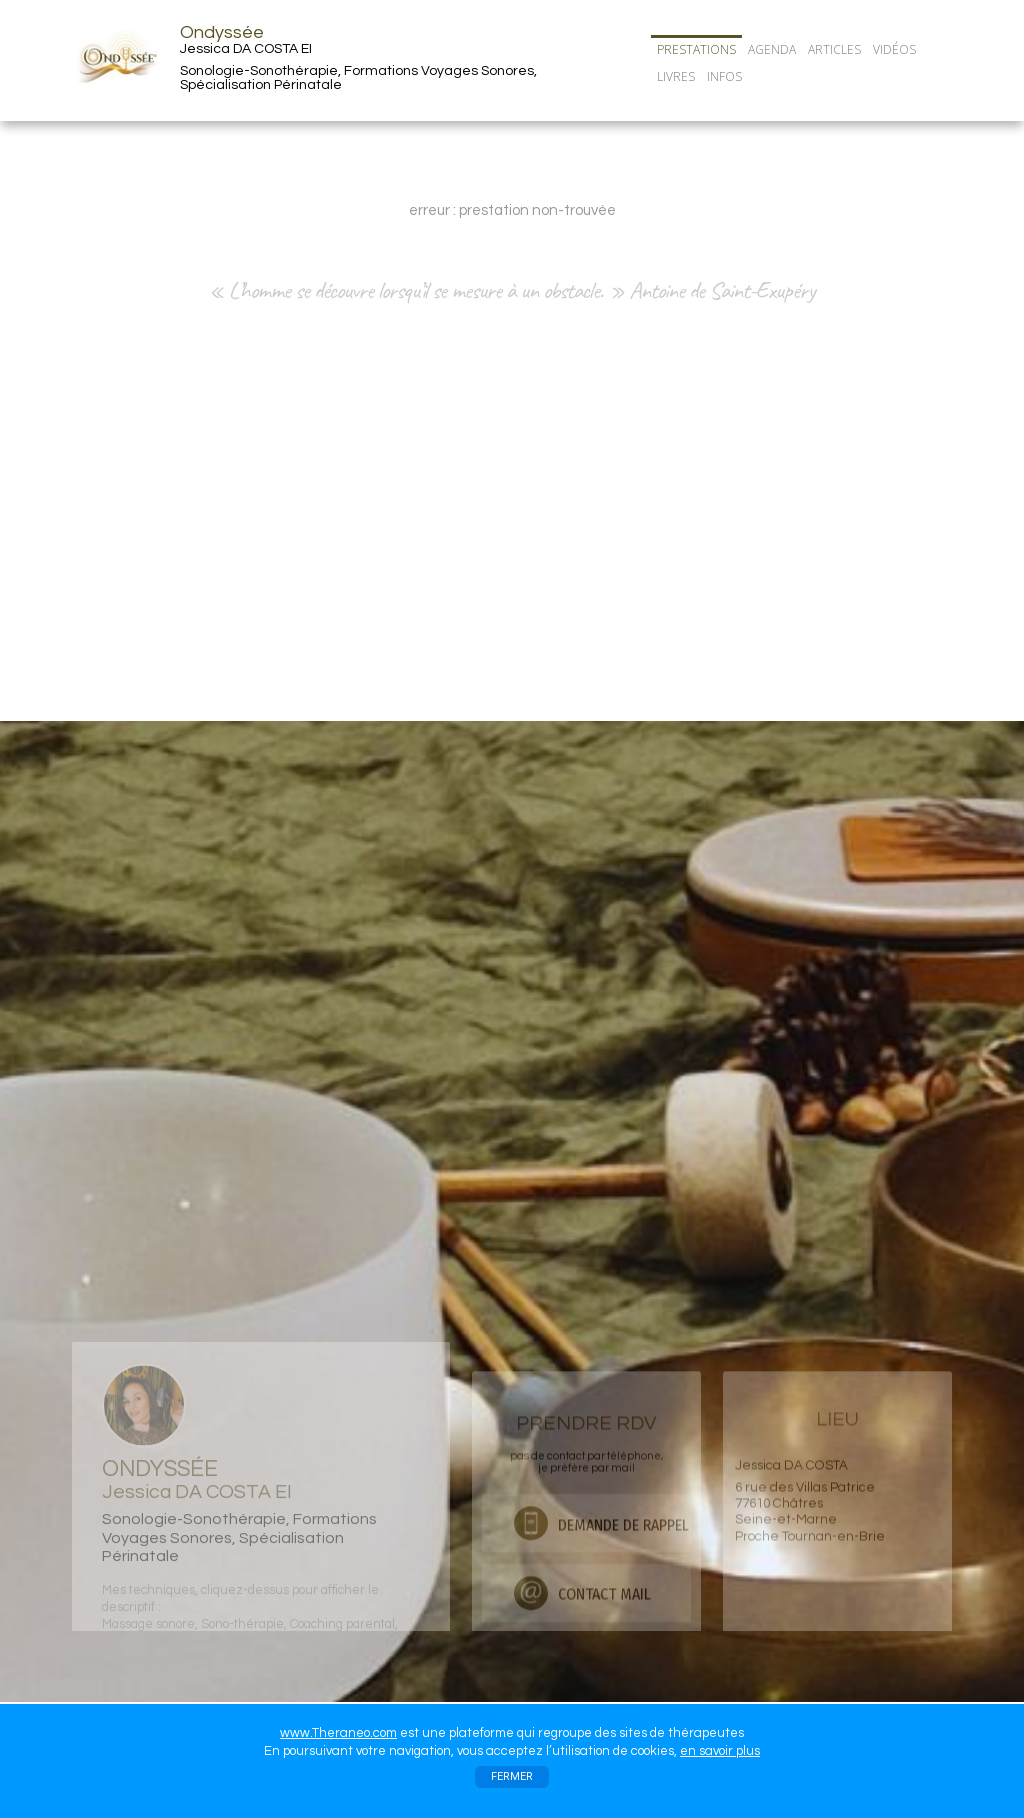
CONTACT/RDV (799, 76)
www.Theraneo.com (338, 1733)
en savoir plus (720, 1751)
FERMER (512, 1776)
